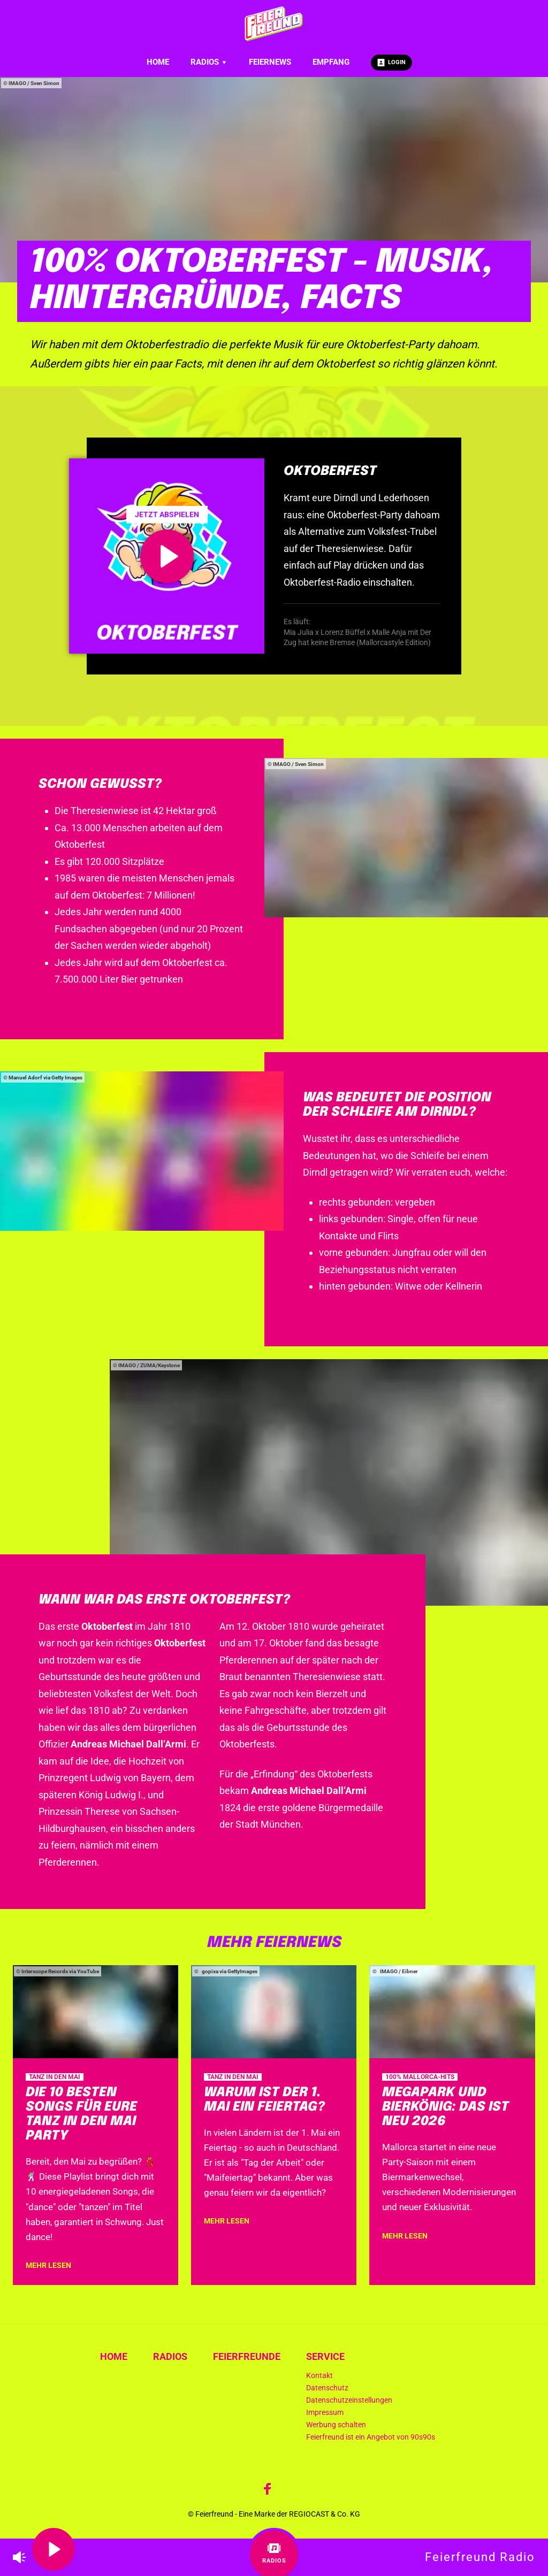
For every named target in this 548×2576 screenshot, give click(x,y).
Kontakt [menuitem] (319, 2375)
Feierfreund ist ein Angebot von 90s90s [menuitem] (370, 2437)
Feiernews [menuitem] (270, 62)
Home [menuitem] (158, 62)
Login (391, 62)
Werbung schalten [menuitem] (336, 2424)
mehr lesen (48, 2265)
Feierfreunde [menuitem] (246, 2356)
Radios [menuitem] (209, 62)
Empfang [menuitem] (331, 62)
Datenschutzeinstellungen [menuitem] (349, 2400)
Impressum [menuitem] (325, 2412)
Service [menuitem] (325, 2356)
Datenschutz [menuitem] (327, 2388)
